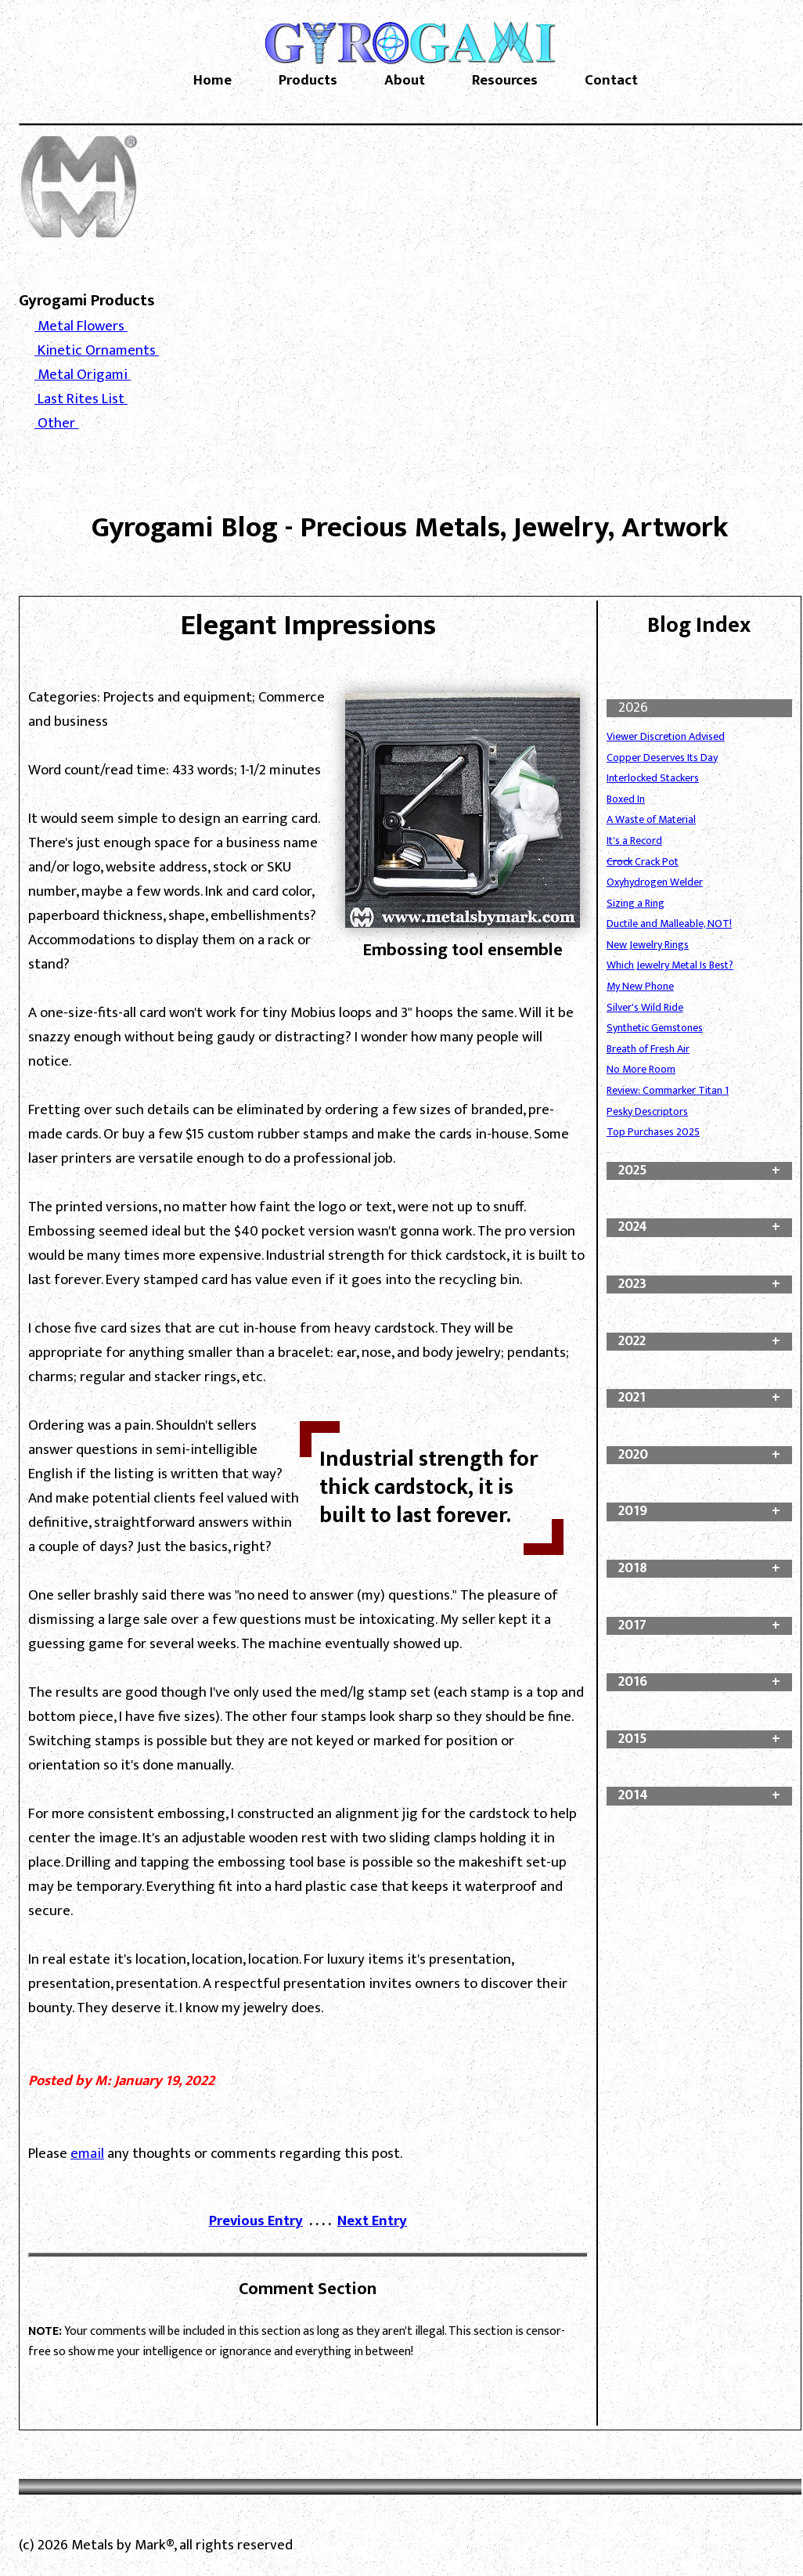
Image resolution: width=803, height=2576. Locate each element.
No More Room (641, 1069)
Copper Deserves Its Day (662, 758)
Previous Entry (256, 2221)
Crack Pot (643, 862)
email (87, 2153)
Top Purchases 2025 (653, 1132)
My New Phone (640, 986)
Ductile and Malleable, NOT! (669, 924)
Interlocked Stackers (653, 778)
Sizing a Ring (635, 903)
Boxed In (626, 799)
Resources (505, 80)
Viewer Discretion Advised (666, 736)
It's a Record (634, 841)
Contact (611, 80)
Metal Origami (82, 375)
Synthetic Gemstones (655, 1028)
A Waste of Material (651, 819)
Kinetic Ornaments (96, 350)
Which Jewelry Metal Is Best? (670, 965)
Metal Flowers (81, 326)
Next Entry (372, 2221)
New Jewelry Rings (648, 945)
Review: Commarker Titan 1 (668, 1090)
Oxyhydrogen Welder (655, 882)
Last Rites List (81, 399)
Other (56, 423)
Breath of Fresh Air (648, 1049)
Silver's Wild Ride (645, 1007)
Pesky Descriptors (647, 1111)
